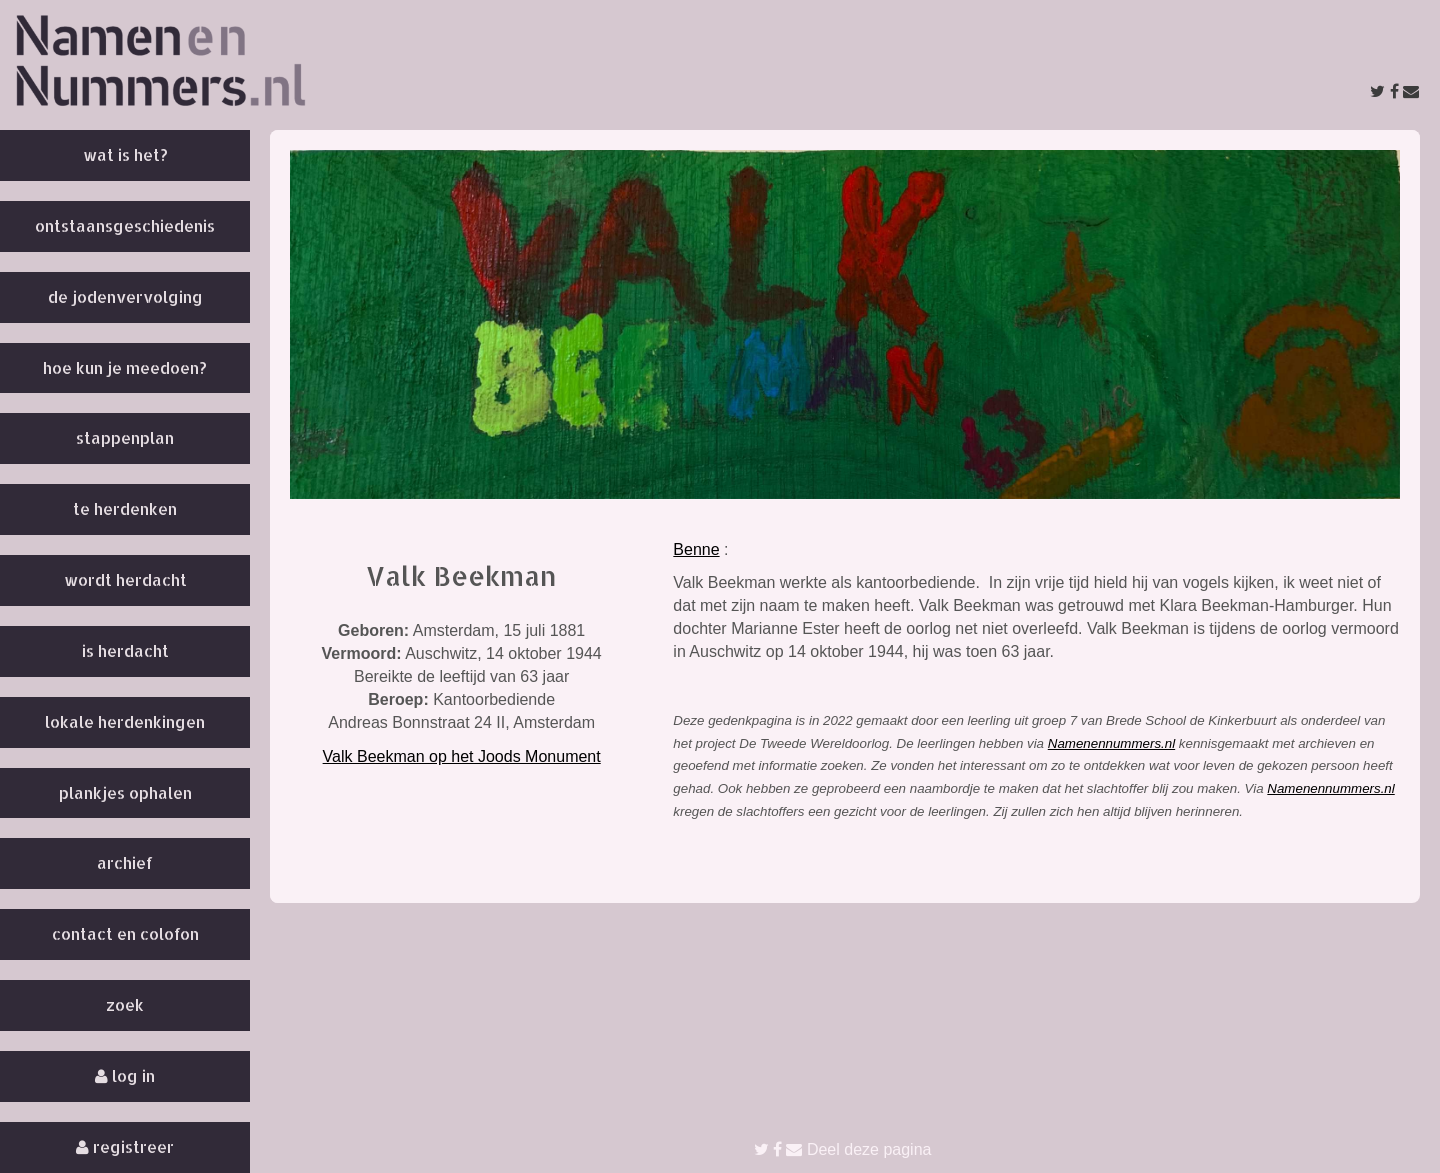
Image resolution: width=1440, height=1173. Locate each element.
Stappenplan (125, 437)
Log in (125, 1075)
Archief (125, 862)
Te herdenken (125, 508)
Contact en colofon (125, 933)
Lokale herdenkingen (125, 721)
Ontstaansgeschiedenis (125, 225)
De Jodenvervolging (125, 296)
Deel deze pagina (843, 1149)
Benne (696, 549)
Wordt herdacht (125, 579)
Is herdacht (125, 650)
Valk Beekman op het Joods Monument (462, 756)
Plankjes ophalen (125, 792)
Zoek (125, 1004)
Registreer (125, 1146)
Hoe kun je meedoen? (125, 367)
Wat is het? (125, 154)
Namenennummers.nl (1111, 743)
